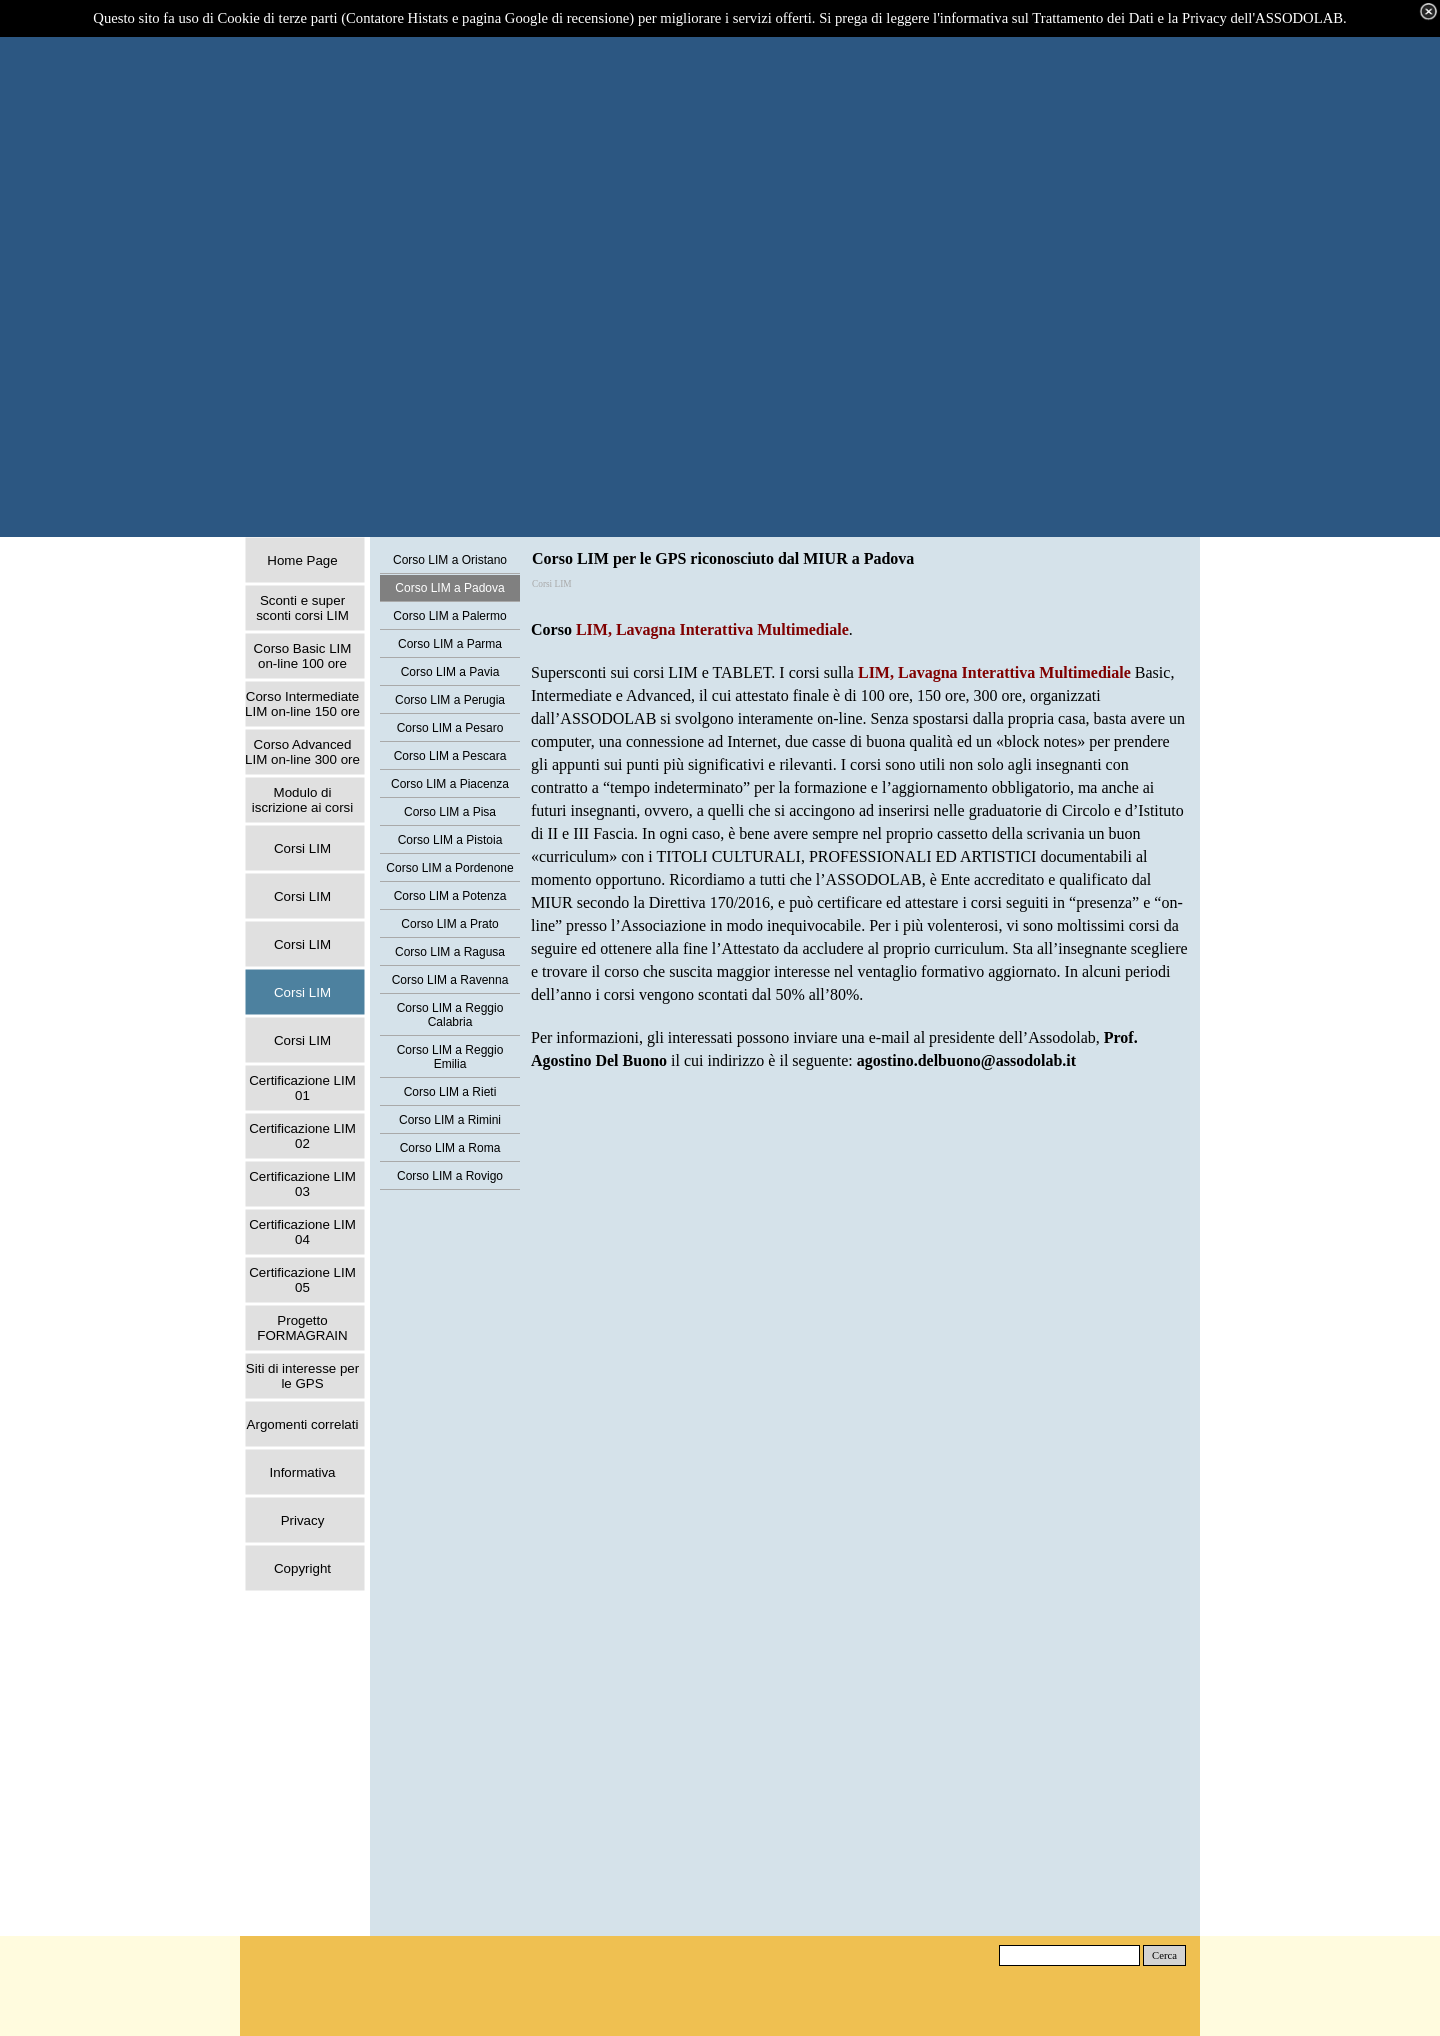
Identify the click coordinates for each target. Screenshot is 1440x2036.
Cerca (1164, 1955)
